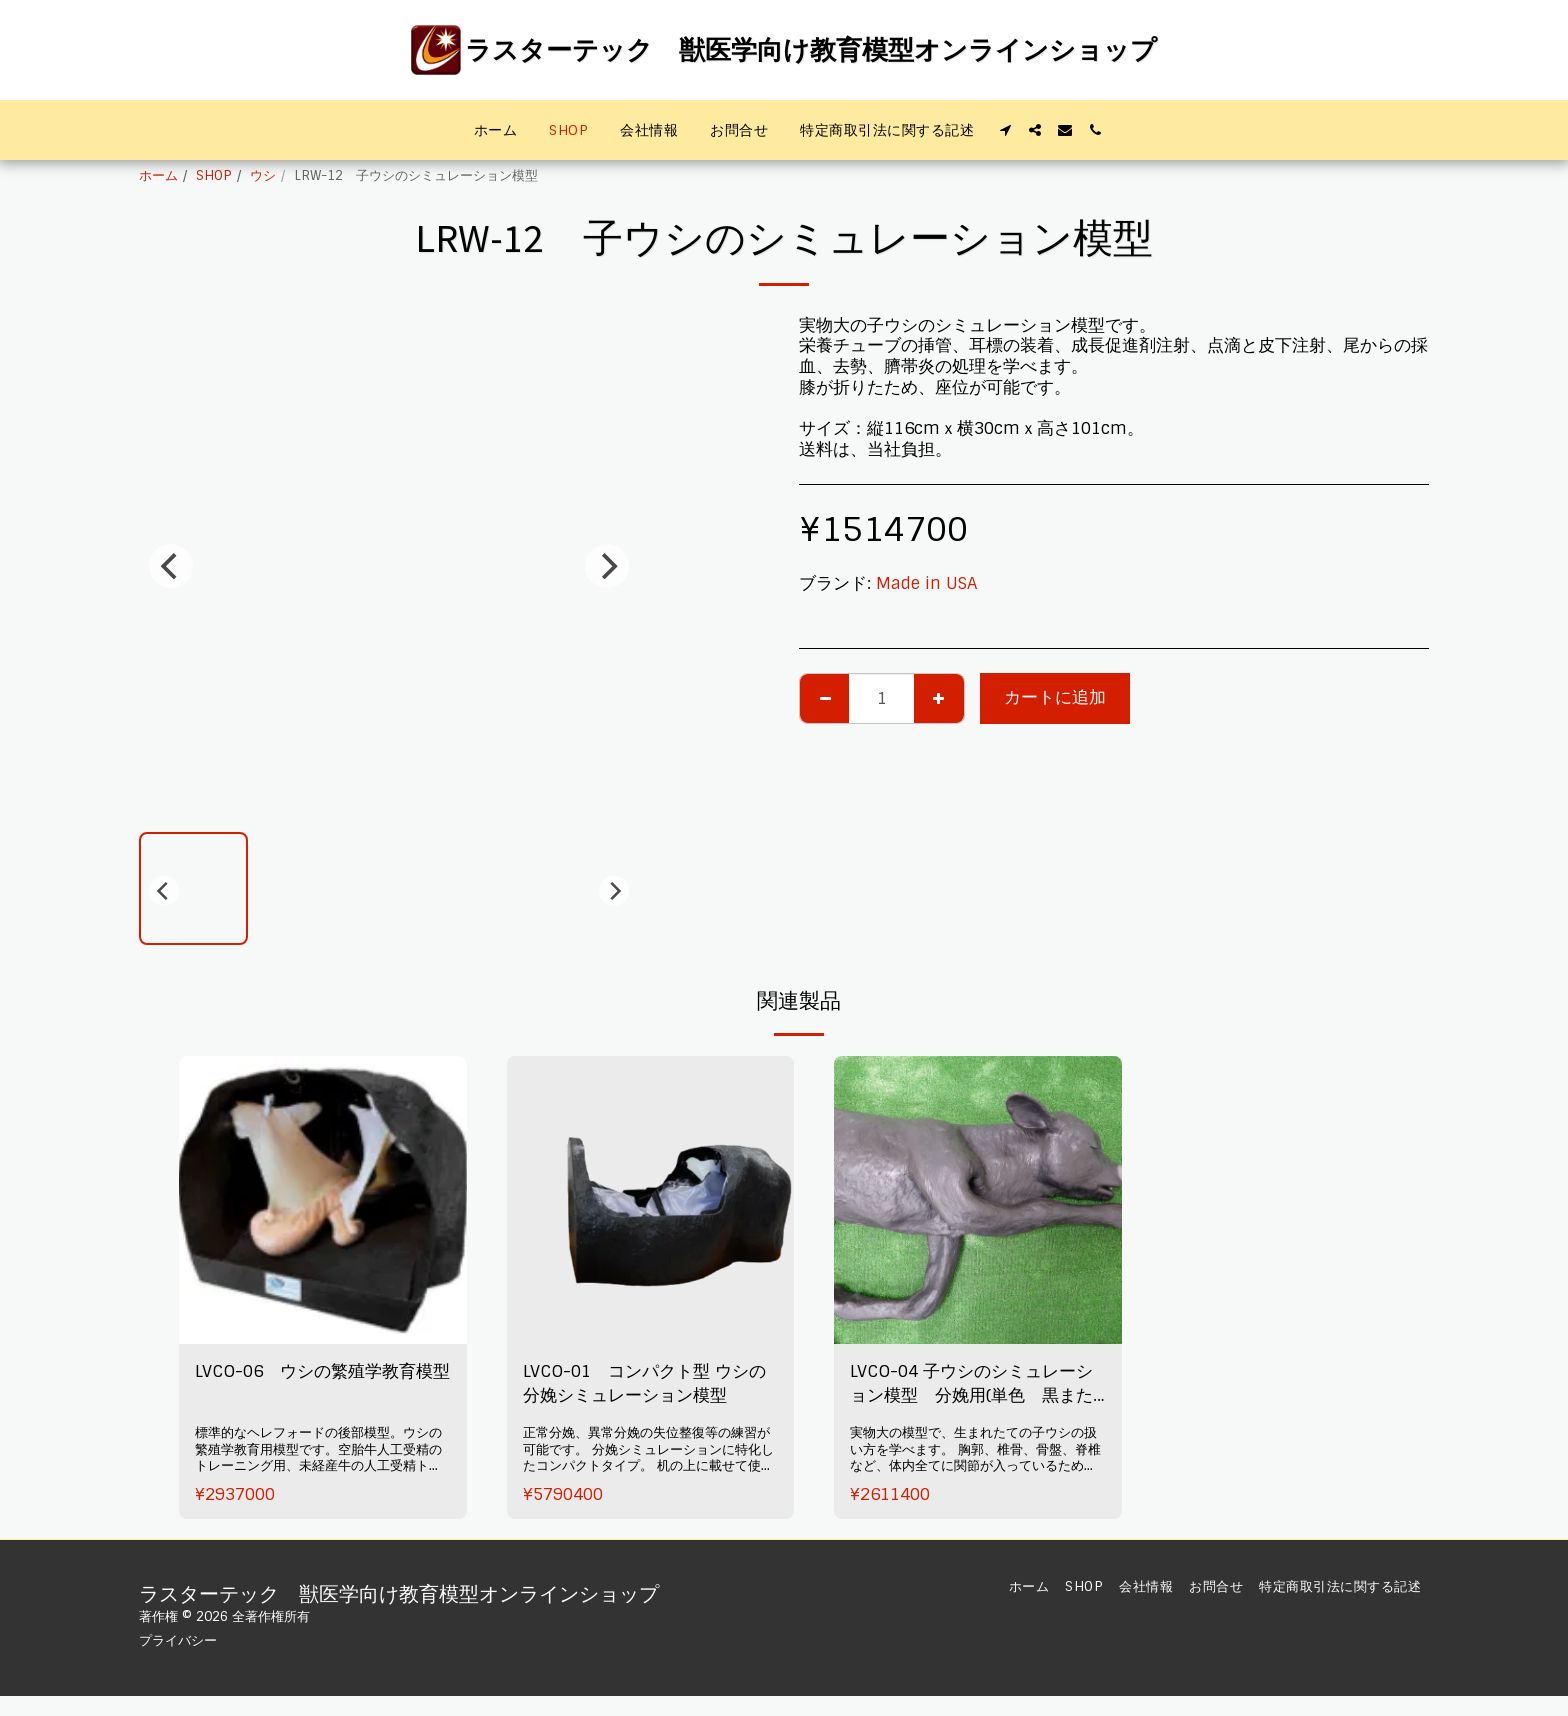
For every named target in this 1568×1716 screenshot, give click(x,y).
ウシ (263, 175)
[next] (607, 566)
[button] (1005, 130)
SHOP (214, 175)
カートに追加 (1055, 697)
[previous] (171, 566)
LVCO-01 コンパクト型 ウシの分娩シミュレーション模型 (644, 1384)
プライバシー (178, 1640)
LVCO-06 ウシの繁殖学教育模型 (322, 1371)
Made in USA (926, 583)
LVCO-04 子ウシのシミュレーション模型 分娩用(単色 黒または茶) (971, 1385)
